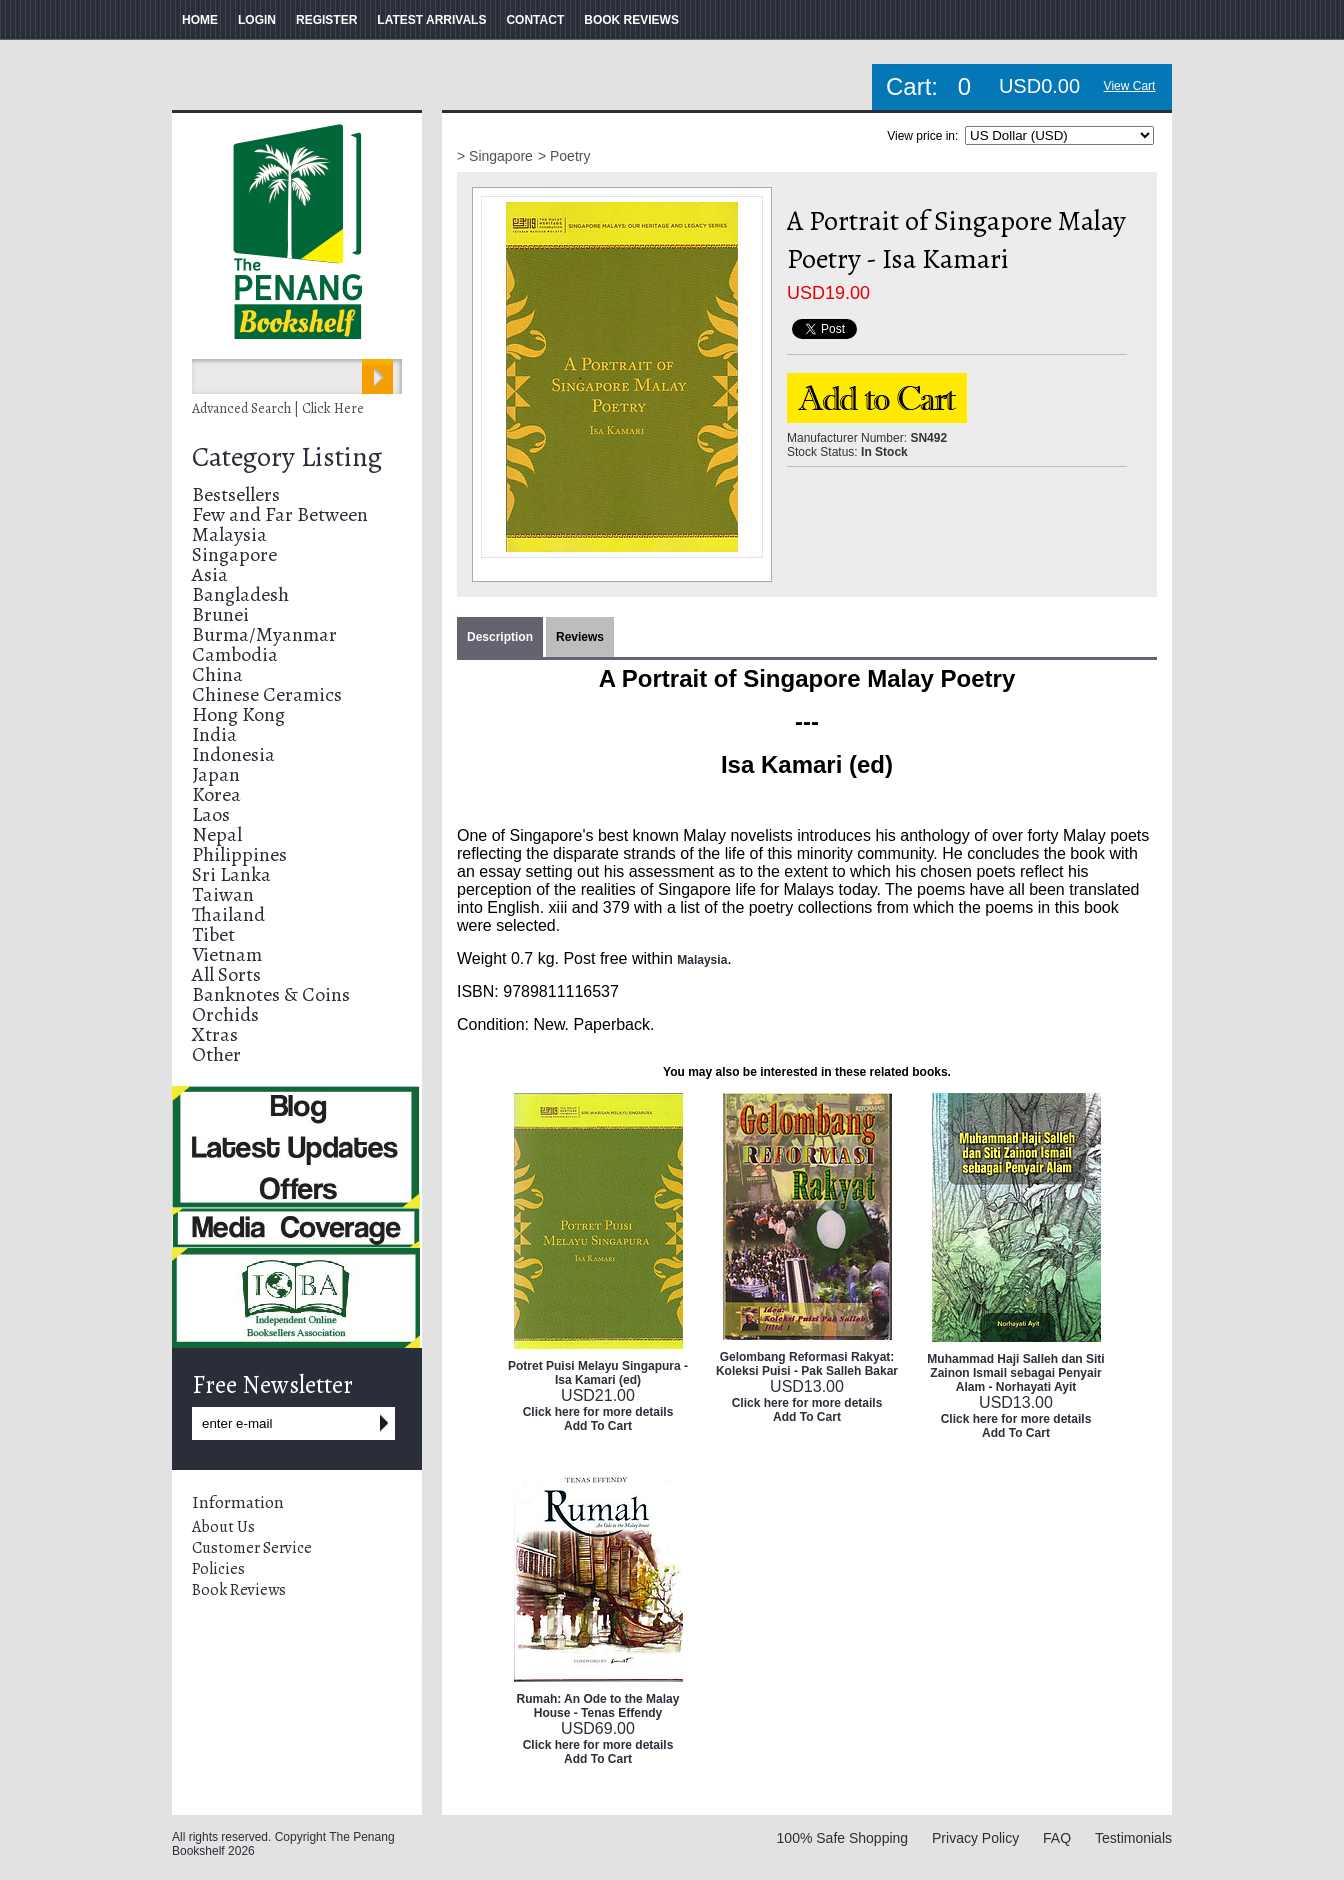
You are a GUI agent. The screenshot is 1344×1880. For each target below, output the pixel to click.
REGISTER (326, 20)
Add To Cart (598, 1426)
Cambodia (235, 654)
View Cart (1130, 86)
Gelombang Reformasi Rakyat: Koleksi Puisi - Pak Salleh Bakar (807, 1364)
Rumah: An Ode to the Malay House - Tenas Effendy (598, 1706)
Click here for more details (598, 1412)
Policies (218, 1569)
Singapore (234, 554)
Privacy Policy (975, 1838)
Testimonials (1133, 1838)
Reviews (580, 637)
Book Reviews (239, 1590)
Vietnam (227, 954)
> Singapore (495, 156)
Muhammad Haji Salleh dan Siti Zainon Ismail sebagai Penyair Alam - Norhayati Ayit (1015, 1373)
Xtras (215, 1034)
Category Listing (287, 457)
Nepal (217, 834)
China (217, 674)
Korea (216, 794)
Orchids (225, 1014)
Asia (210, 574)
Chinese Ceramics (267, 694)
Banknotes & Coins (271, 994)
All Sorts (226, 974)
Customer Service (252, 1548)
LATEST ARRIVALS (431, 20)
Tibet (213, 934)
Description (500, 637)
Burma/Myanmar (264, 634)
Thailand (228, 914)
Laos (211, 814)
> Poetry (564, 156)
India (214, 734)
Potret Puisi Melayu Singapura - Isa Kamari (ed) (598, 1373)
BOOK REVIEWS (631, 20)
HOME (200, 20)
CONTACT (535, 20)
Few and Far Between (280, 514)
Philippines (239, 854)
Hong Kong (238, 714)
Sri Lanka (231, 874)
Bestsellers (236, 494)
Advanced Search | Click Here (278, 408)
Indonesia (233, 754)
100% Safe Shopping (843, 1838)
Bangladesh (240, 594)
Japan (216, 774)
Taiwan (223, 894)
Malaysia (229, 534)
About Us (223, 1527)
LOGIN (257, 20)
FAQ (1057, 1838)
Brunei (220, 614)
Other (216, 1054)
